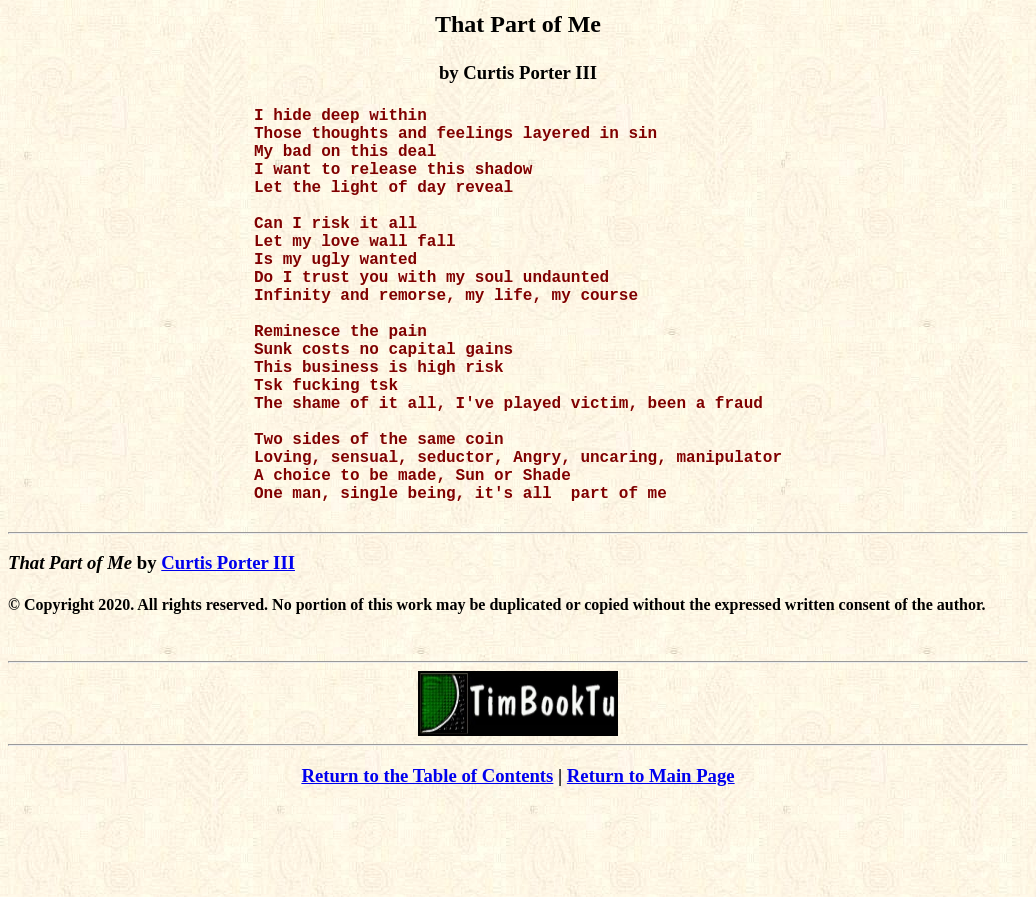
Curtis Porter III (228, 654)
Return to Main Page (651, 867)
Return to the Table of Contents (427, 867)
